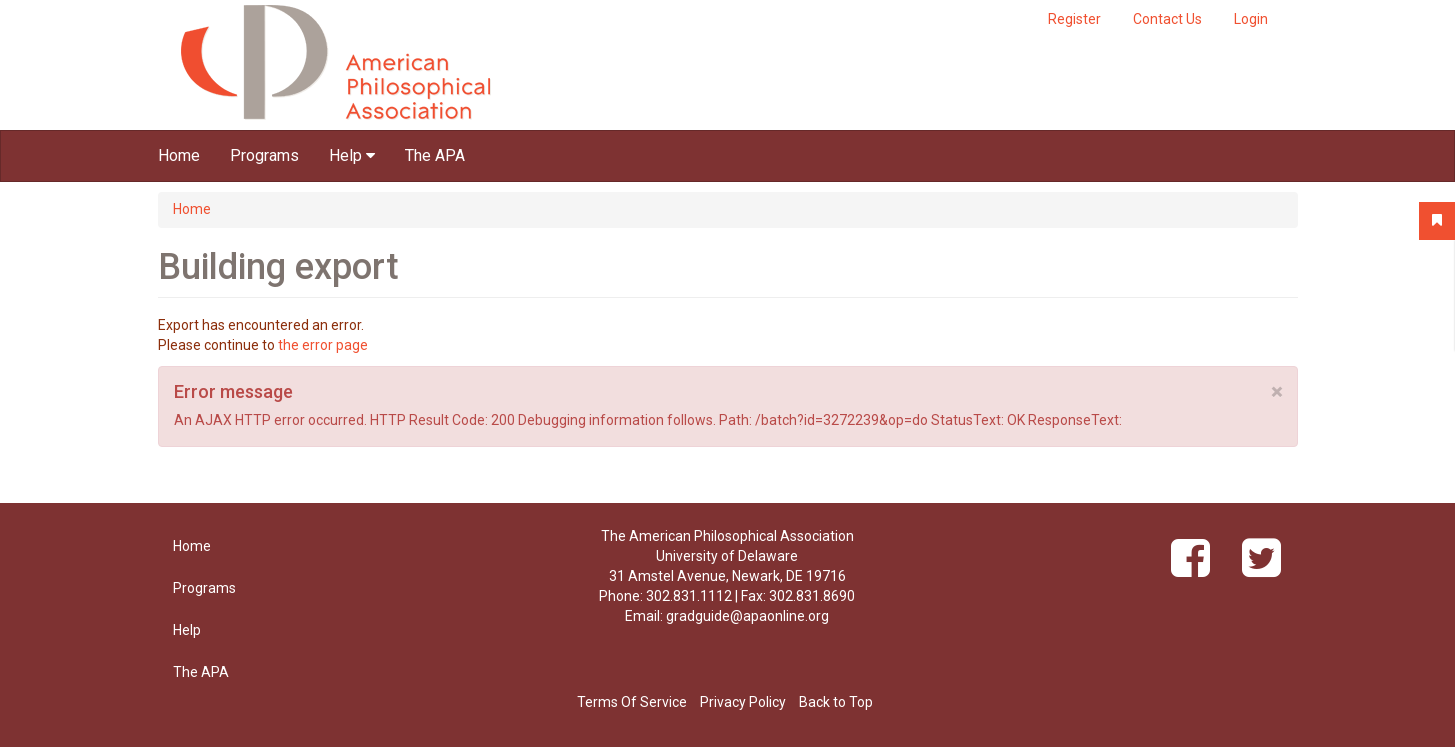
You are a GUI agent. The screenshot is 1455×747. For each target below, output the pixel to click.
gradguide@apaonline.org (747, 616)
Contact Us (1167, 19)
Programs (264, 155)
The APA (435, 155)
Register (1074, 19)
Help (352, 155)
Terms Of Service (632, 702)
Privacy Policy (743, 702)
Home (179, 155)
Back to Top (836, 702)
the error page (323, 345)
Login (1251, 19)
